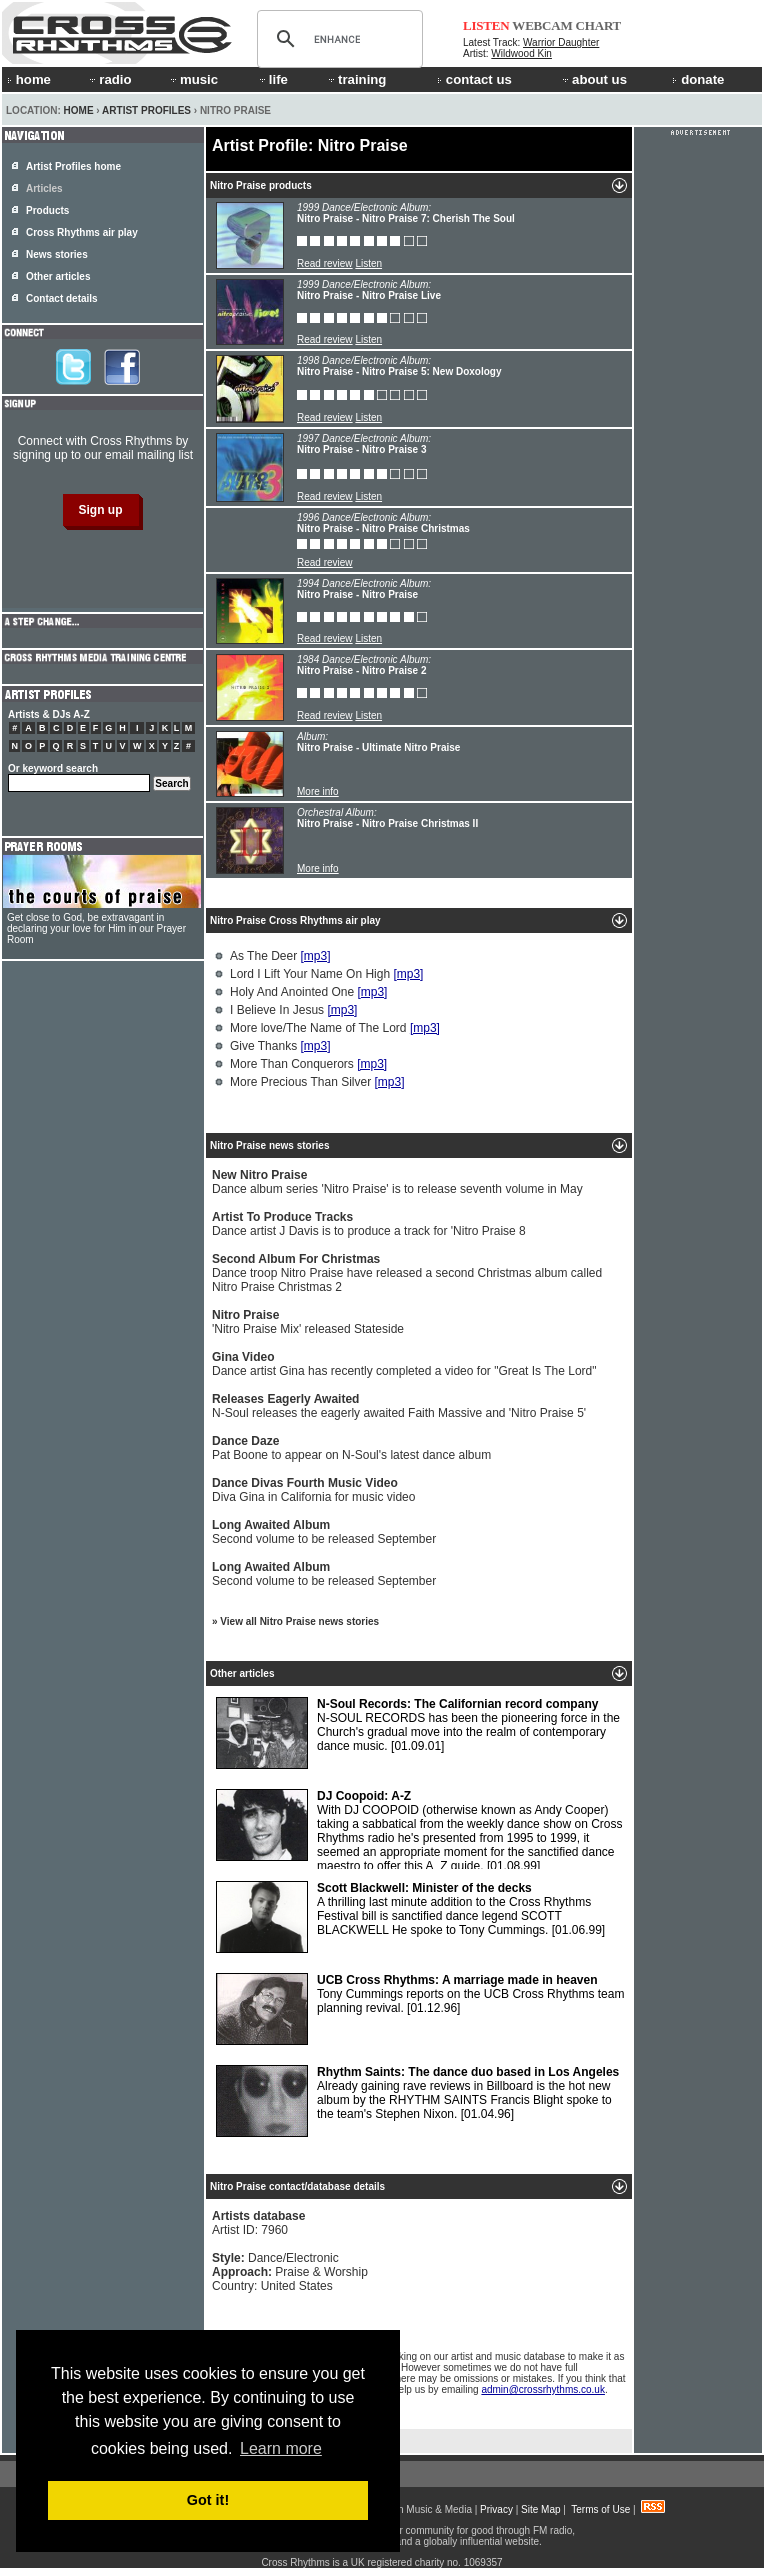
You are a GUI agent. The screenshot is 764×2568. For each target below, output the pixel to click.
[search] (337, 39)
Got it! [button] (208, 2500)
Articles (44, 188)
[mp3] (315, 956)
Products (47, 210)
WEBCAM (542, 25)
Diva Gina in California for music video (313, 1490)
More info (318, 791)
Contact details (62, 298)
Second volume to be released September (324, 1532)
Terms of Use (600, 2509)
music (193, 79)
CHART (599, 25)
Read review (325, 263)
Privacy (496, 2509)
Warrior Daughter (561, 42)
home (29, 79)
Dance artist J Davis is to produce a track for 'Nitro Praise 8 (369, 1224)
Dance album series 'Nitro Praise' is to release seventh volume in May (397, 1182)
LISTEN (486, 25)
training (356, 79)
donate (698, 79)
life (272, 79)
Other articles (58, 276)
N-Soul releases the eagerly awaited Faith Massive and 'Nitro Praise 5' (399, 1406)
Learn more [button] (281, 2448)
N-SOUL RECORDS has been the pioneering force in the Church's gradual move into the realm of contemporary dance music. (418, 1733)
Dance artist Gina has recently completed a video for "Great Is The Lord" (404, 1364)
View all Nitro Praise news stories (299, 1621)
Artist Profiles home (73, 166)
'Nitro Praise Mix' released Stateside (308, 1322)
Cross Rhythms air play (82, 232)
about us (593, 79)
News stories (57, 254)
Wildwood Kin (521, 53)
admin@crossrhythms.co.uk (543, 2389)
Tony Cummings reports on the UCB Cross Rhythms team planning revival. (420, 2009)
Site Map (540, 2509)
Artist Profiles (146, 110)
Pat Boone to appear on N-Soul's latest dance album (351, 1448)
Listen (368, 263)
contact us (474, 79)
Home (79, 110)
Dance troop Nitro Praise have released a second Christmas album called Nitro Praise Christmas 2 (407, 1273)
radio (109, 79)
